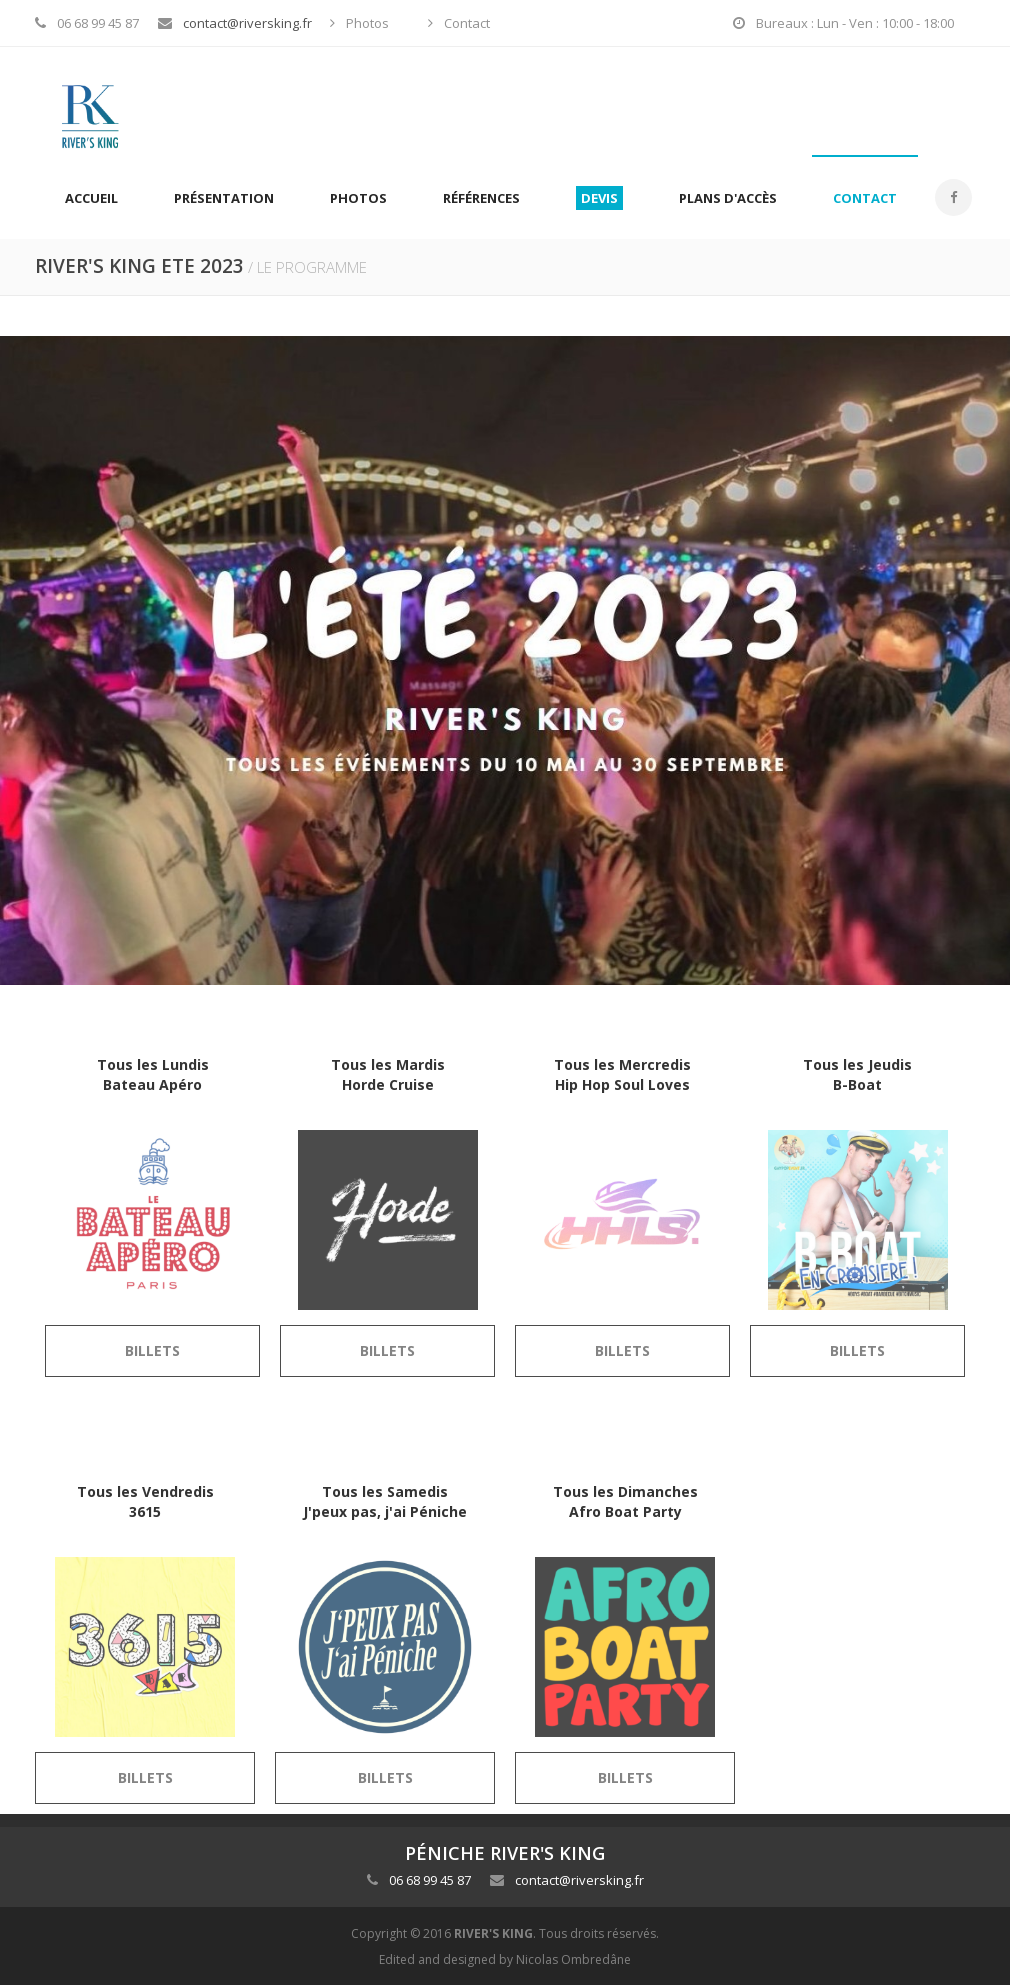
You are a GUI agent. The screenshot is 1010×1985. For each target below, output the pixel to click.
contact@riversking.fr (247, 23)
